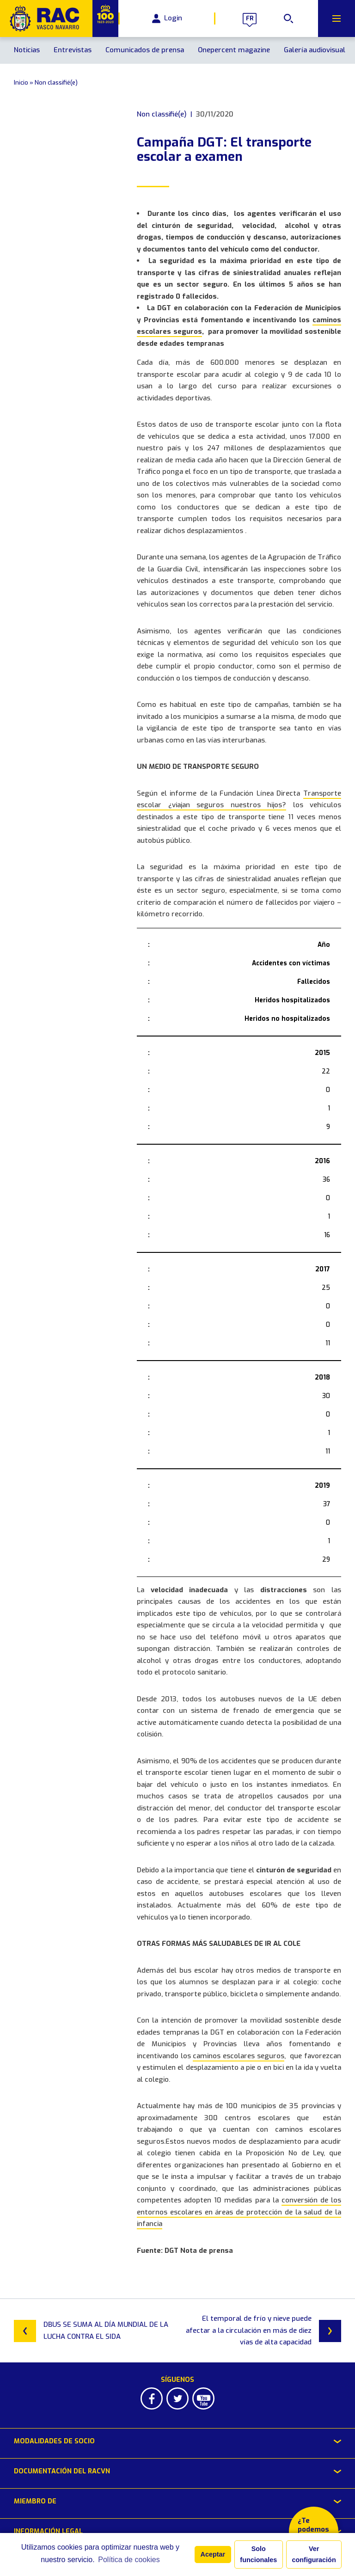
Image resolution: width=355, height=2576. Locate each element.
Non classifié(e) (56, 82)
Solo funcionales (258, 2554)
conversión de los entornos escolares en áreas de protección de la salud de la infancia (239, 2212)
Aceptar (213, 2554)
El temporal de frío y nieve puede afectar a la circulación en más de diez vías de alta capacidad (263, 2330)
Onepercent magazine (234, 50)
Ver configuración (314, 2554)
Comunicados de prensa (144, 50)
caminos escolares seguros (238, 2056)
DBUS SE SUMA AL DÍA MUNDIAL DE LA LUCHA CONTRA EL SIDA (91, 2331)
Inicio (21, 82)
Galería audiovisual (314, 50)
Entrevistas (73, 50)
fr (250, 18)
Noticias (27, 50)
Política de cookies (128, 2560)
